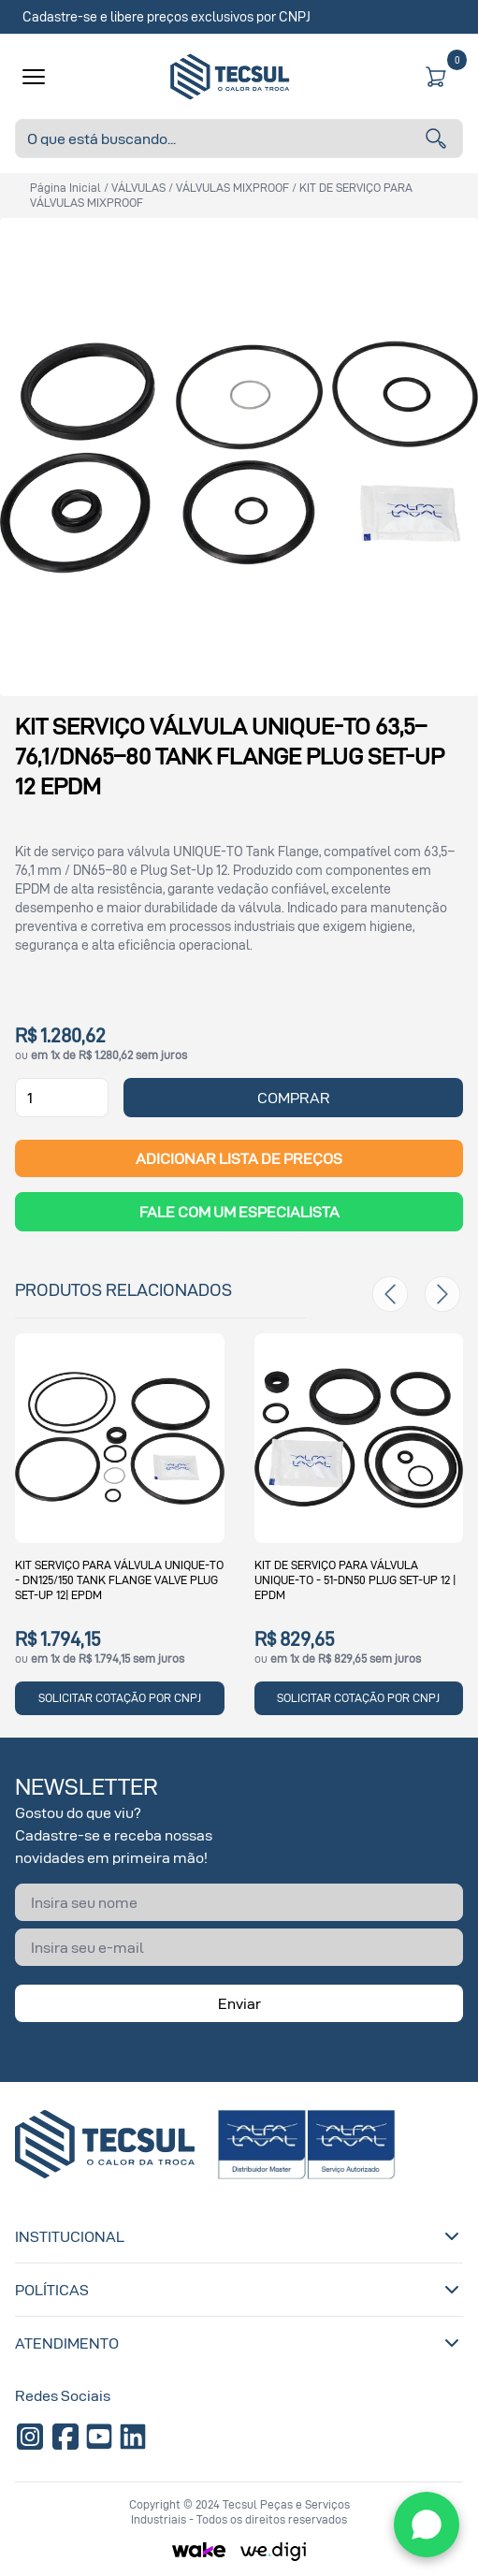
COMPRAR (293, 1097)
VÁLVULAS (138, 188)
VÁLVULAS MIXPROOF (232, 188)
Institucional (239, 2236)
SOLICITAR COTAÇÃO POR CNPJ (119, 1698)
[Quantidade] (62, 1097)
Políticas (239, 2289)
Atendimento (239, 2343)
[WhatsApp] (426, 2524)
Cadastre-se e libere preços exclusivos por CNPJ (166, 16)
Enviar (239, 2003)
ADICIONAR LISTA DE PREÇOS (239, 1158)
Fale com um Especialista (239, 1211)
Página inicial (65, 188)
